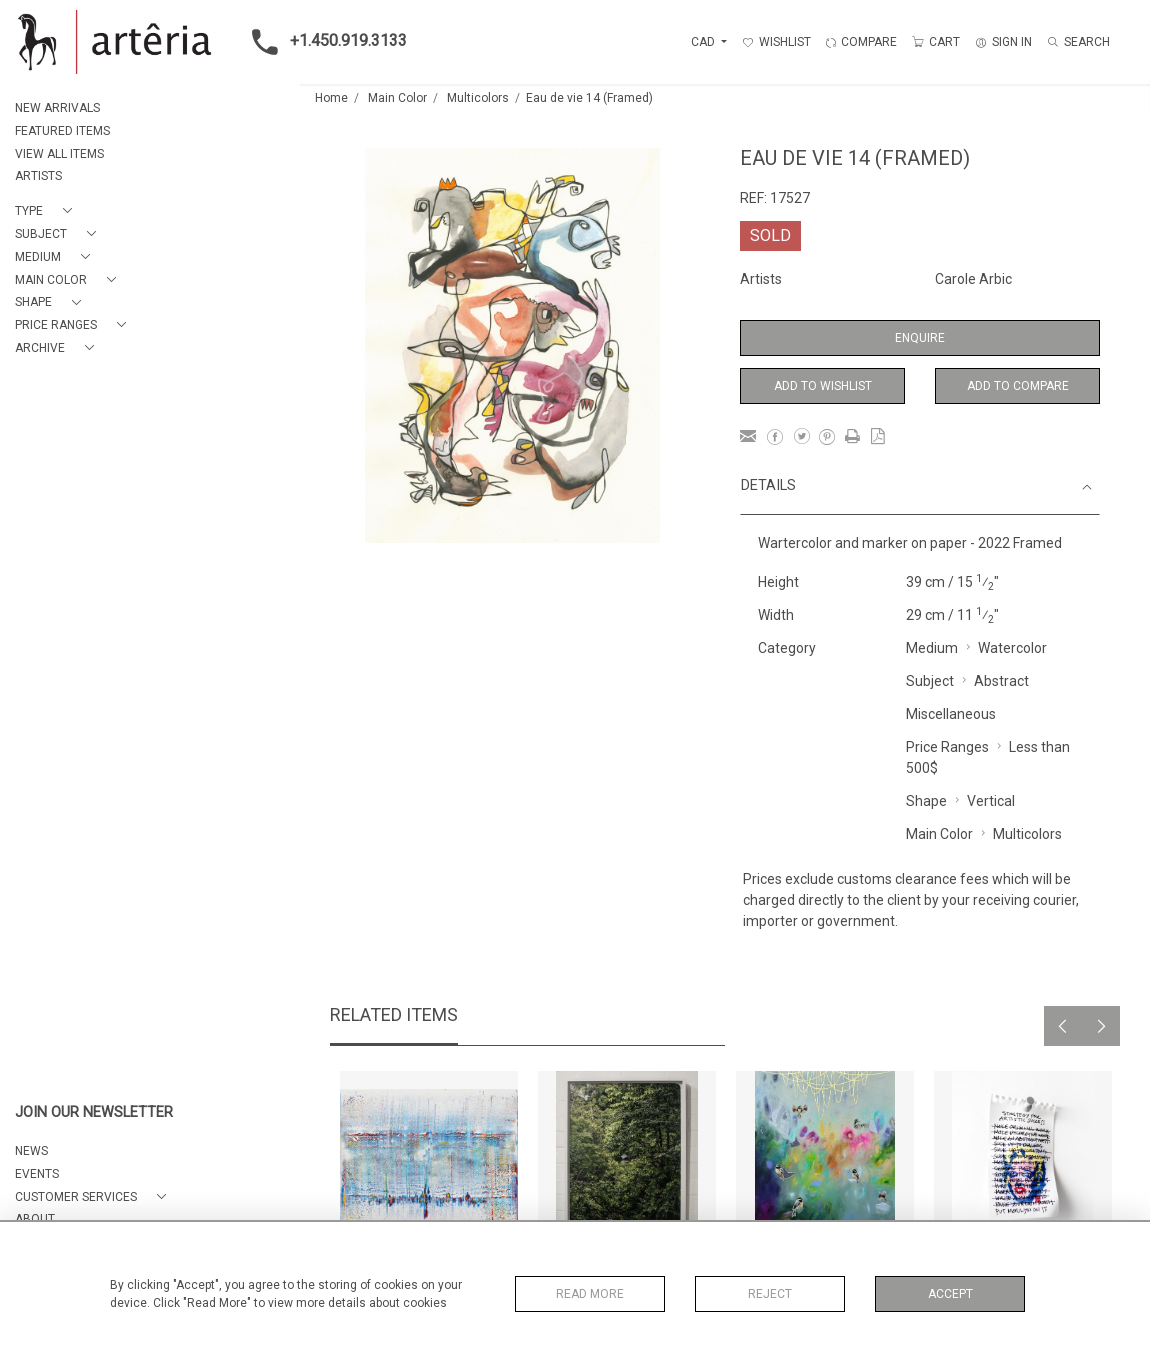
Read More (590, 1294)
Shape (926, 801)
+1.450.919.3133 (323, 42)
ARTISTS (38, 176)
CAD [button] (704, 42)
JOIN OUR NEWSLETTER (94, 1112)
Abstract (1001, 681)
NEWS (31, 1151)
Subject (930, 681)
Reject (770, 1294)
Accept (950, 1294)
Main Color (397, 98)
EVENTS (37, 1174)
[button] (47, 211)
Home (331, 98)
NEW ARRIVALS (57, 108)
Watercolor (1012, 648)
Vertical (991, 801)
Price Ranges (947, 747)
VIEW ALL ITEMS (59, 154)
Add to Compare (1018, 386)
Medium (932, 648)
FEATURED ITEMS (62, 131)
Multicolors (478, 98)
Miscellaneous (951, 714)
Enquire (920, 338)
